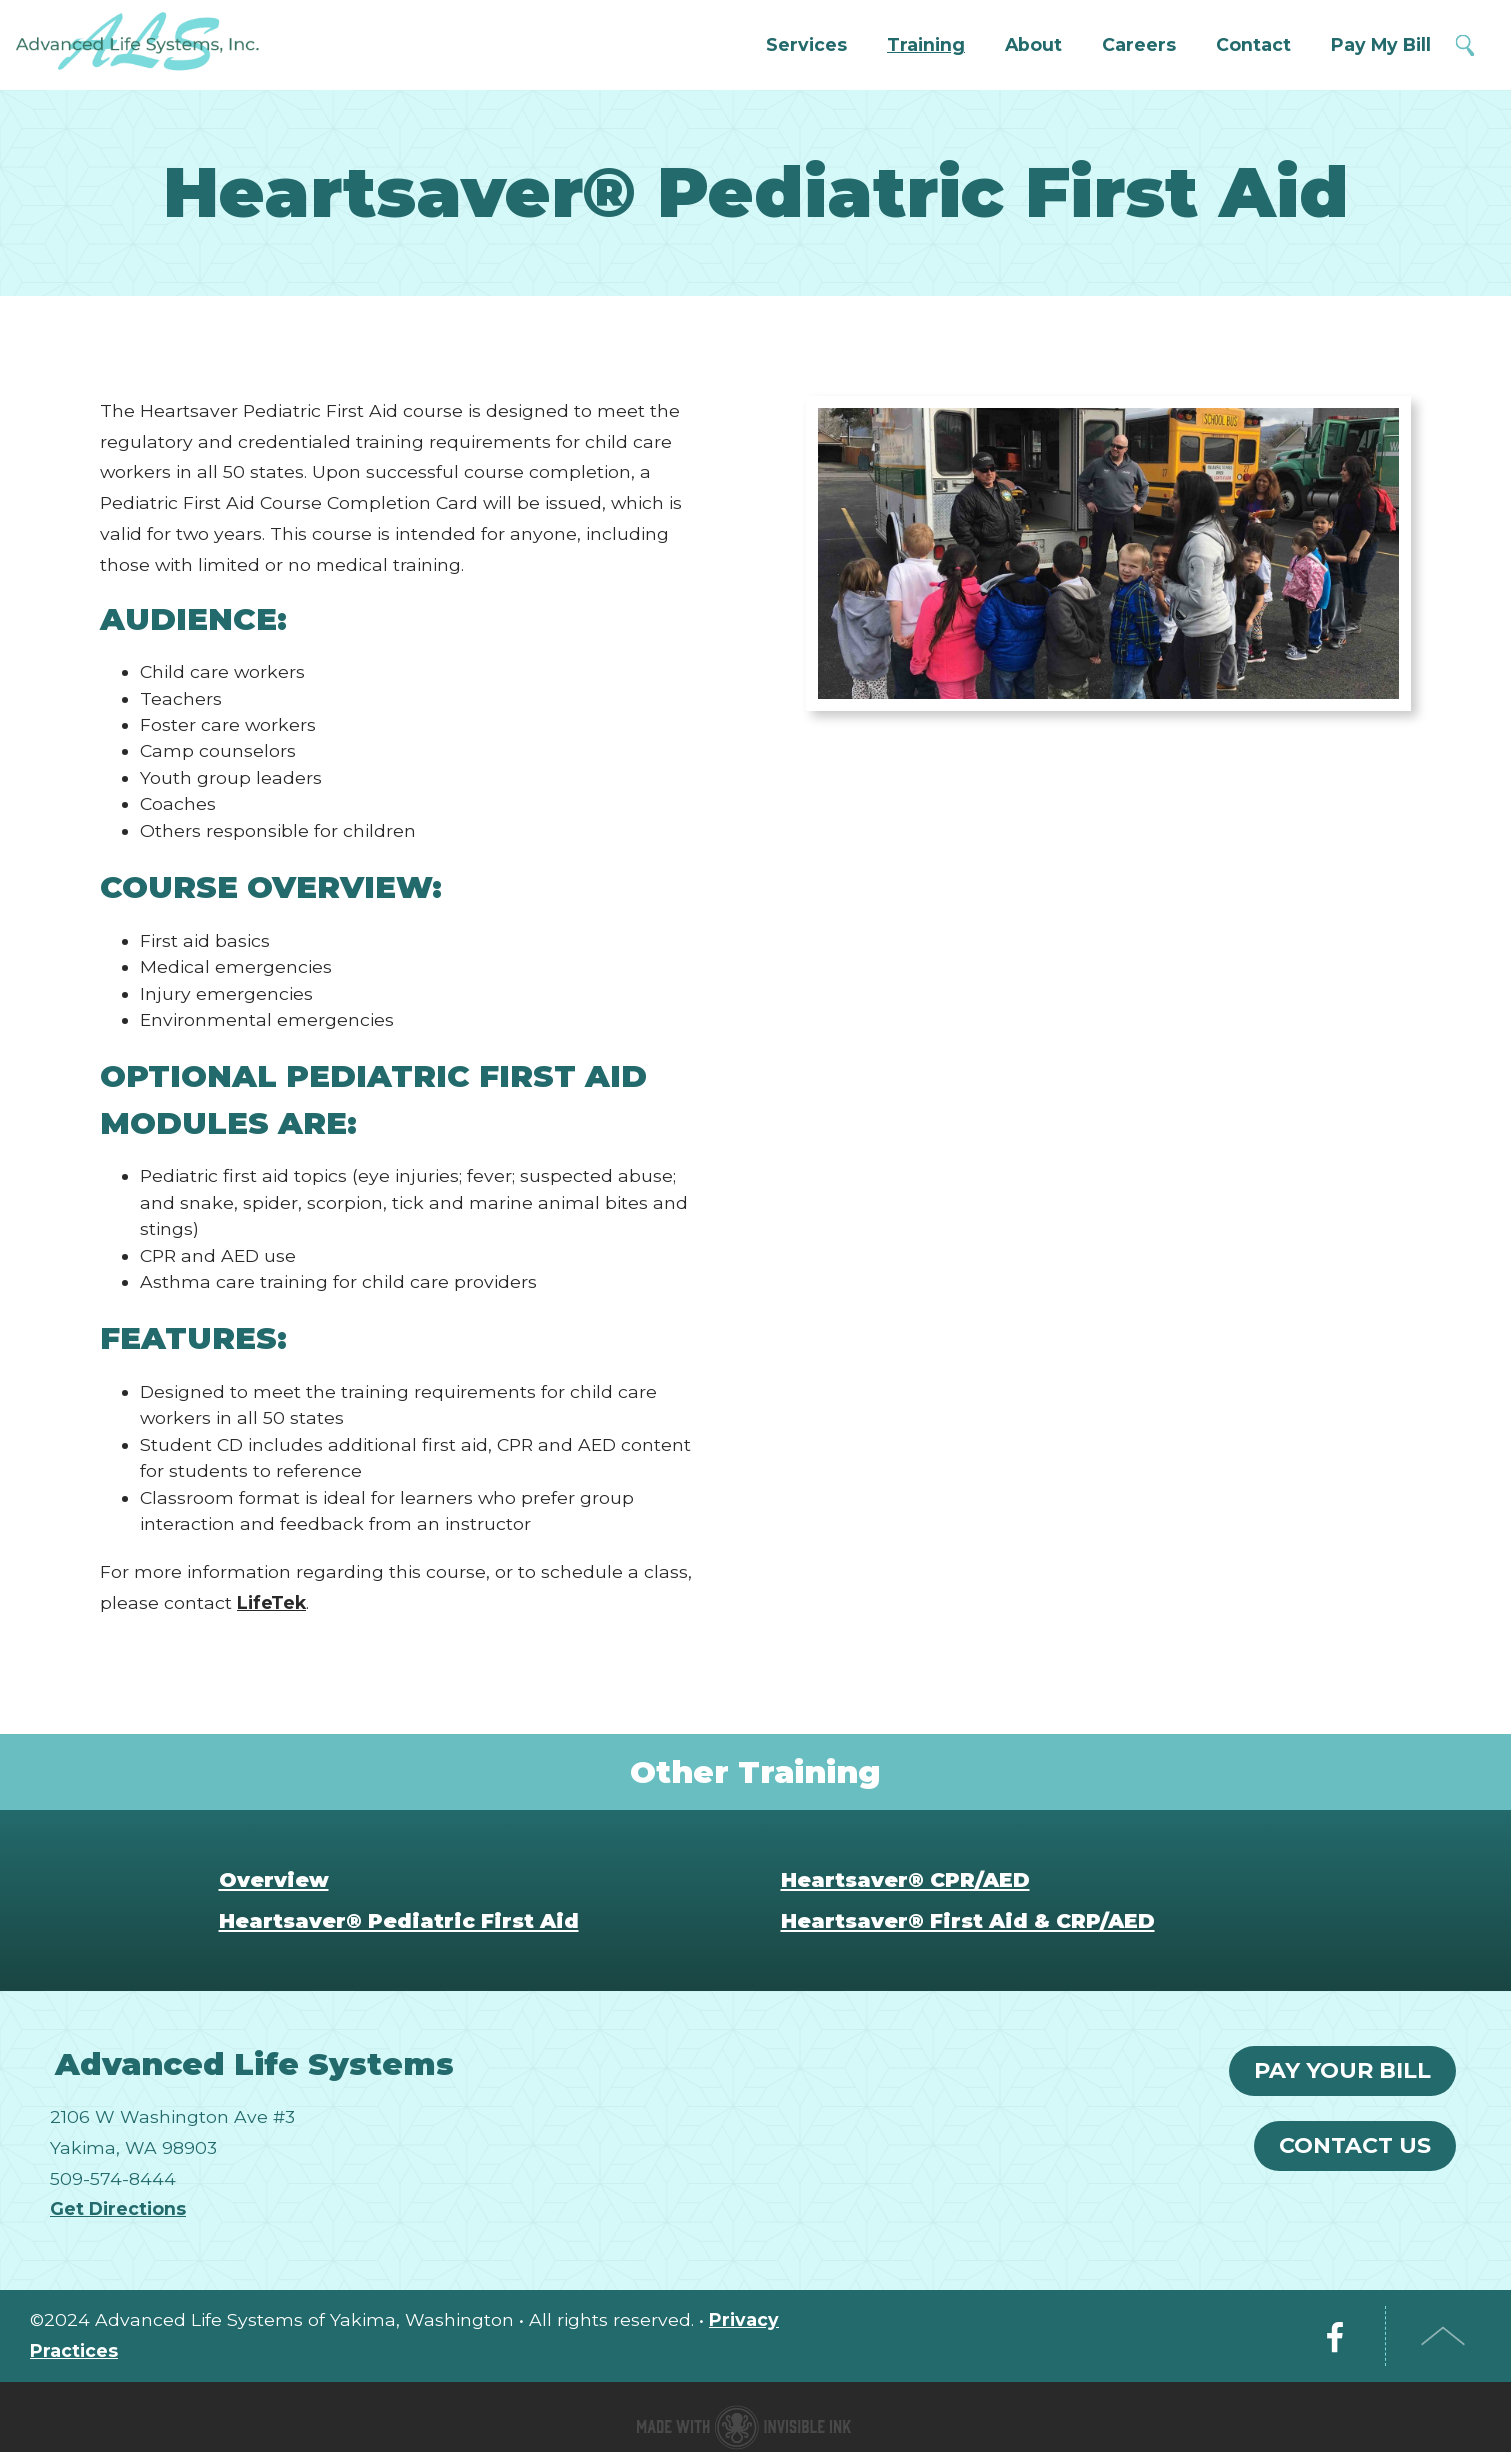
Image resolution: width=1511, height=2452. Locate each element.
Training (926, 44)
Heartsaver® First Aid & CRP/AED (968, 1920)
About (1033, 44)
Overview (274, 1879)
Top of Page (1443, 2336)
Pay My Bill (1381, 44)
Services (806, 44)
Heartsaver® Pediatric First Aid (399, 1920)
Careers (1139, 44)
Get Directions (118, 2208)
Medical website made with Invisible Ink (743, 2427)
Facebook (1335, 2336)
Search (1466, 46)
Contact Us (1355, 2145)
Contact (1253, 44)
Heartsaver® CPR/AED (905, 1879)
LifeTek (271, 1602)
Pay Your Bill (1342, 2070)
